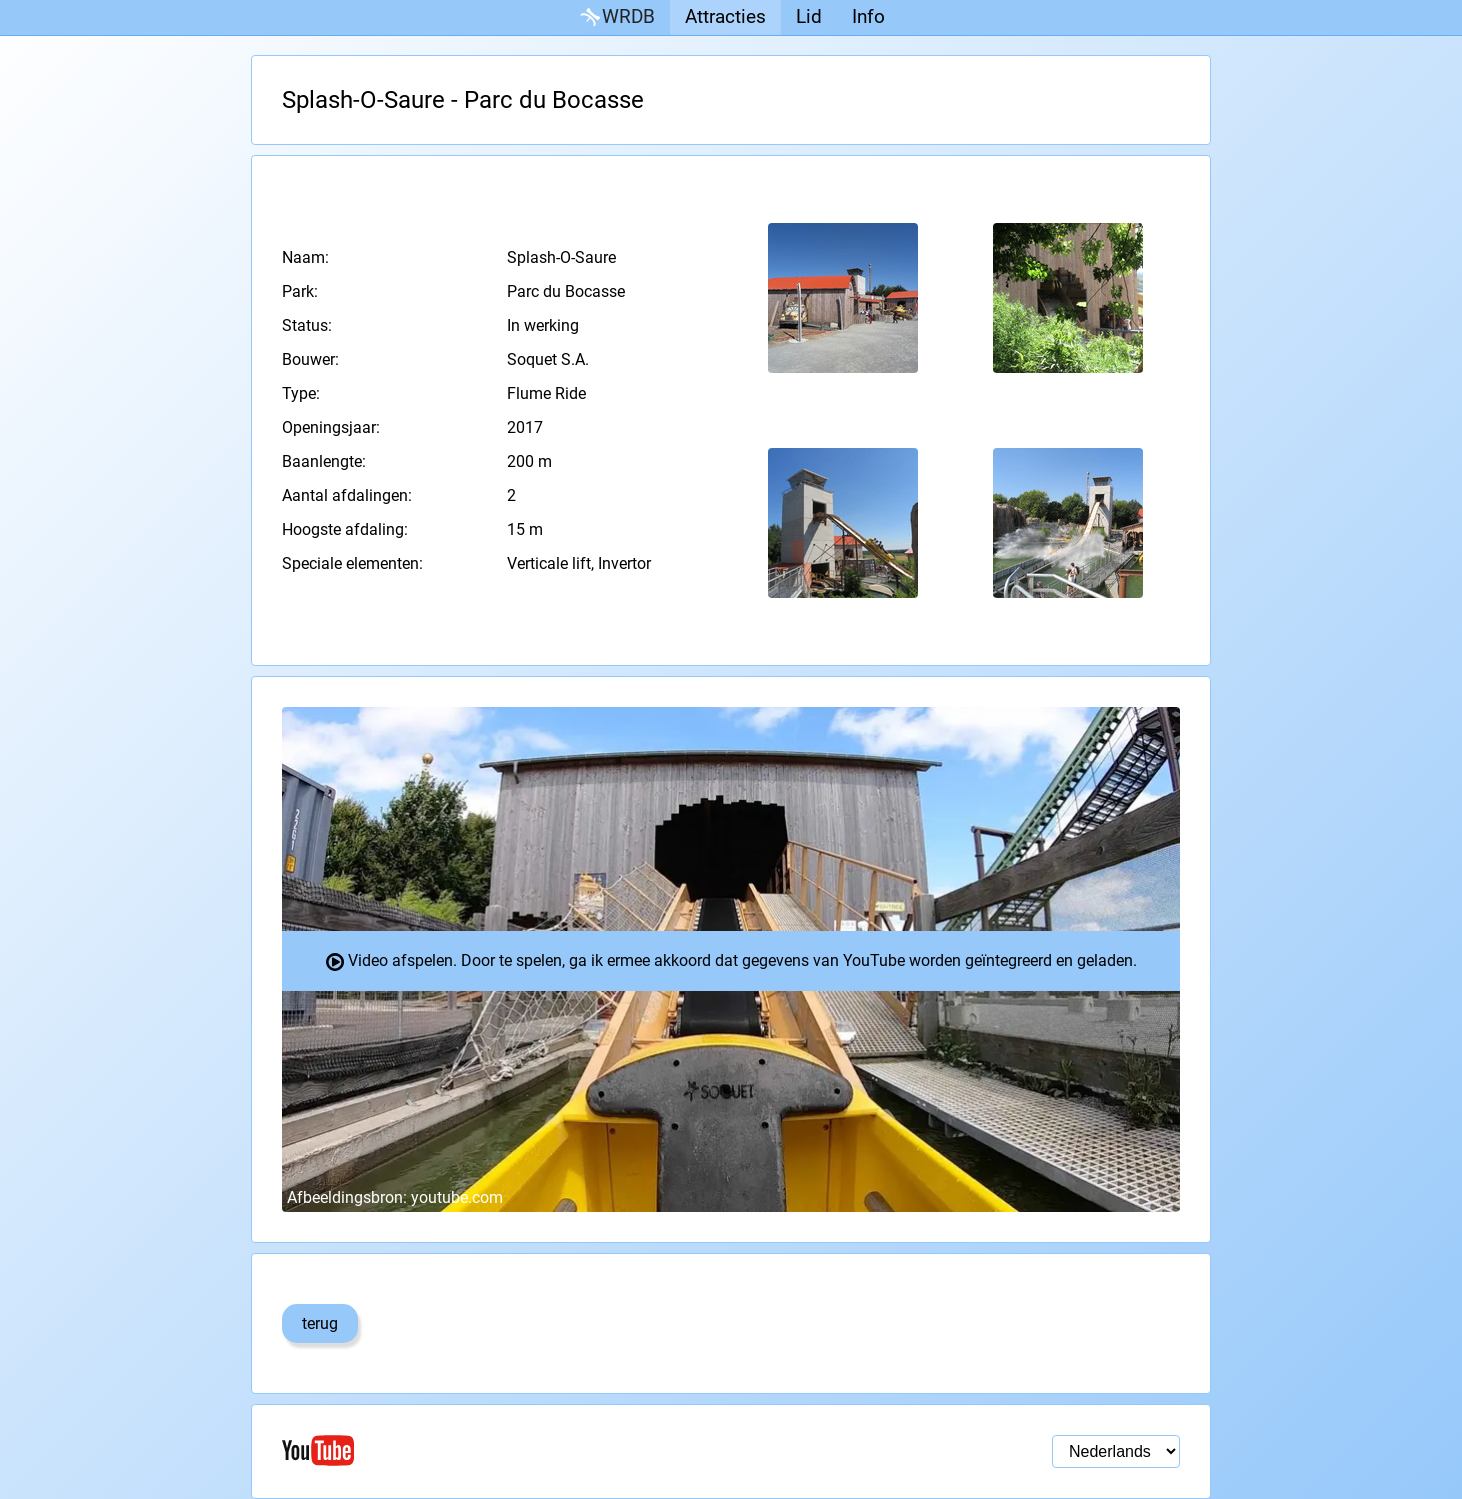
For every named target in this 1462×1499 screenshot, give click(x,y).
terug (320, 1323)
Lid (809, 16)
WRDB (616, 17)
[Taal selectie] (1116, 1451)
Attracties (725, 16)
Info (868, 16)
